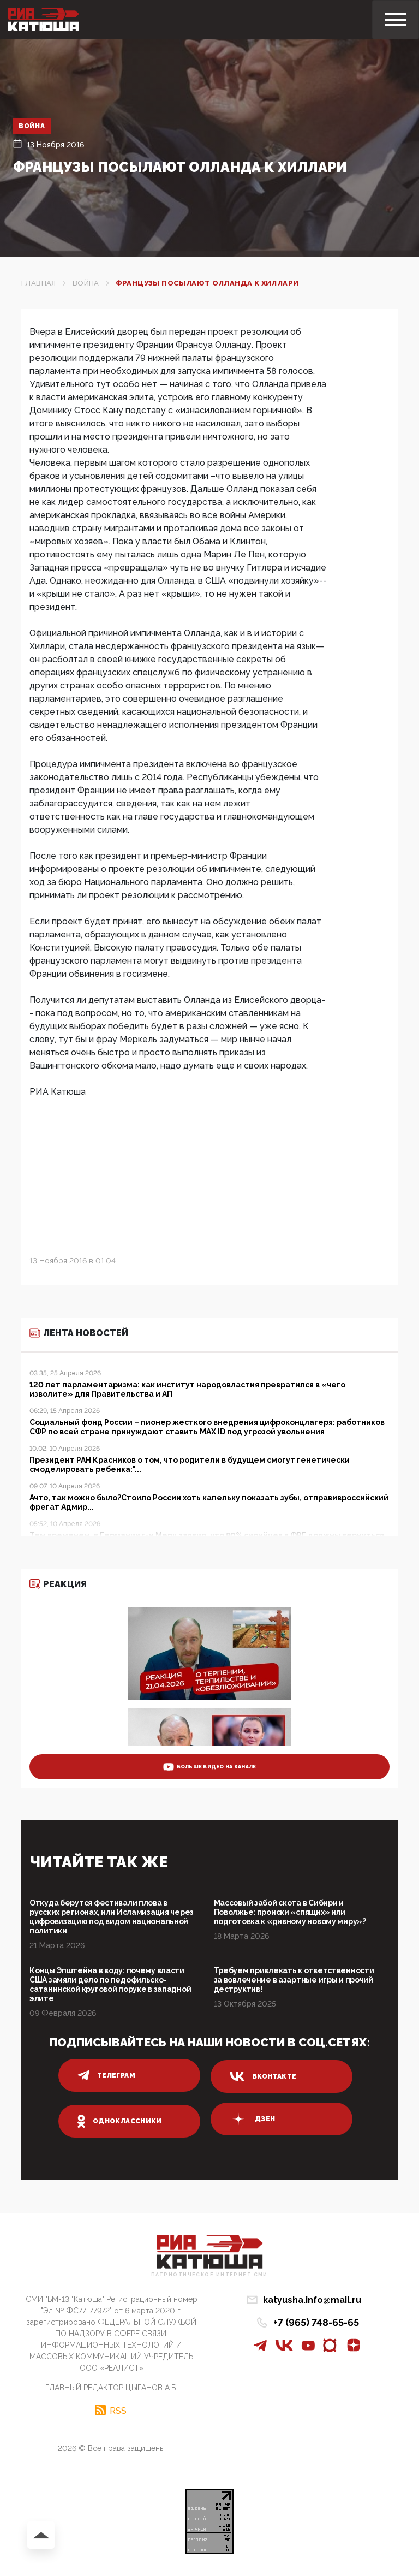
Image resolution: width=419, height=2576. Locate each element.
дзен (252, 2119)
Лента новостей (78, 1333)
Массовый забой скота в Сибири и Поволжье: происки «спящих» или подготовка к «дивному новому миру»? (290, 1912)
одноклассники (119, 2121)
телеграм (106, 2075)
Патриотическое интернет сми (209, 2274)
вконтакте (263, 2076)
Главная (38, 283)
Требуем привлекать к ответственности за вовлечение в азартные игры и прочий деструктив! (294, 1979)
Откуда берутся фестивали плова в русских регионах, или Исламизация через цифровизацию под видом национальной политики (111, 1916)
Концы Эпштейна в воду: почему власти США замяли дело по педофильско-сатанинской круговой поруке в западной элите (110, 1984)
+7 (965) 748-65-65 (316, 2322)
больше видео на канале (209, 1766)
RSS (118, 2410)
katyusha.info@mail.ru (312, 2300)
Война (32, 126)
